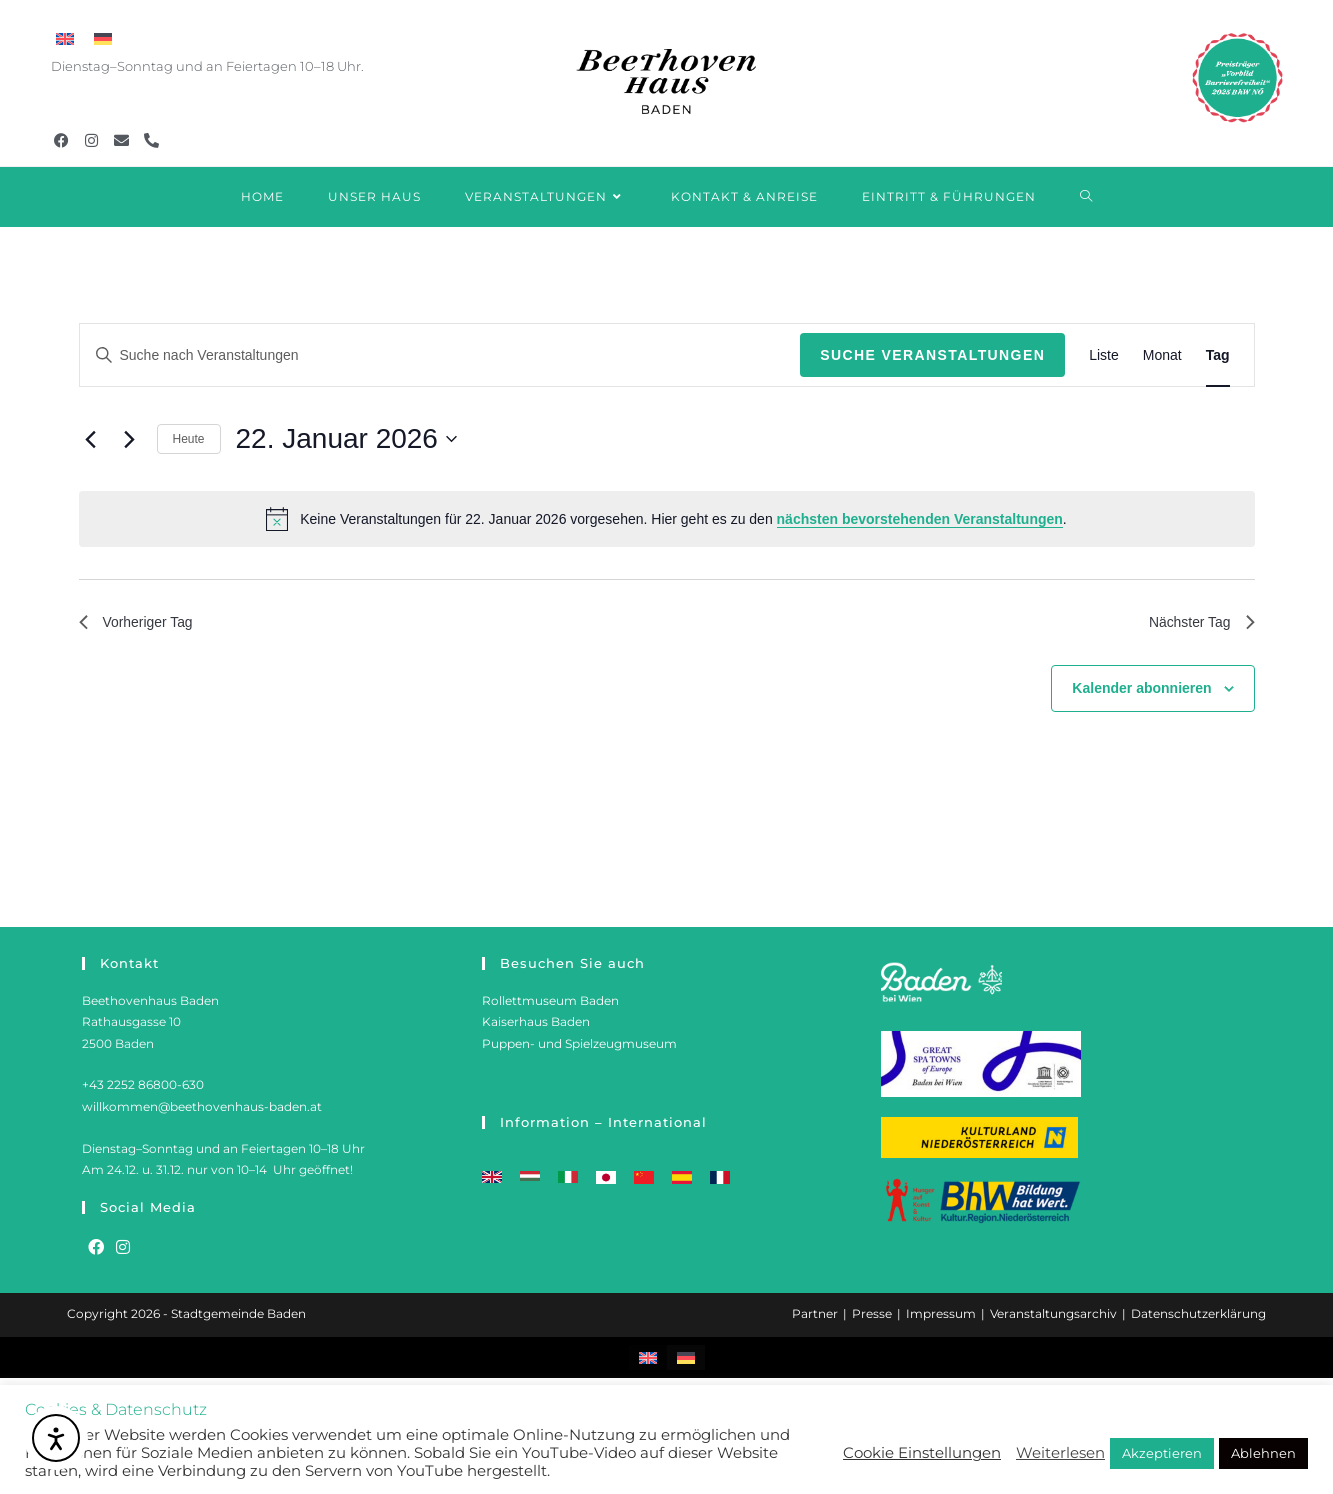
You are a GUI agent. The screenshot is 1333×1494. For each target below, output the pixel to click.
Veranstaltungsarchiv (1053, 1313)
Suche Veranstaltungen (932, 355)
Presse (872, 1313)
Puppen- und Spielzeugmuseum (579, 1043)
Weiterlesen (1060, 1453)
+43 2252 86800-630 (143, 1084)
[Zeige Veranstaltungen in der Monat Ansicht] (1162, 355)
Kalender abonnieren (1141, 693)
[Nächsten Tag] (130, 439)
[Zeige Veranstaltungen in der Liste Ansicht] (1104, 355)
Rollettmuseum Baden (550, 1000)
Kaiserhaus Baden (536, 1021)
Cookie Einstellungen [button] (922, 1453)
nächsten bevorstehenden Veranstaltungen (920, 519)
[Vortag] (91, 439)
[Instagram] (123, 1248)
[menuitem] (65, 39)
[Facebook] (96, 1248)
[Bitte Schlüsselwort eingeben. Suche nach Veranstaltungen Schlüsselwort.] (440, 355)
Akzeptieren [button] (1162, 1453)
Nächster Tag (1196, 624)
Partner (815, 1313)
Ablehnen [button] (1263, 1453)
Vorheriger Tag (143, 624)
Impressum (941, 1313)
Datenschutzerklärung (1198, 1313)
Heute (189, 439)
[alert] (667, 519)
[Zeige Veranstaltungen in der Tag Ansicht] (1218, 355)
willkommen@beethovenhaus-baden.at (202, 1106)
